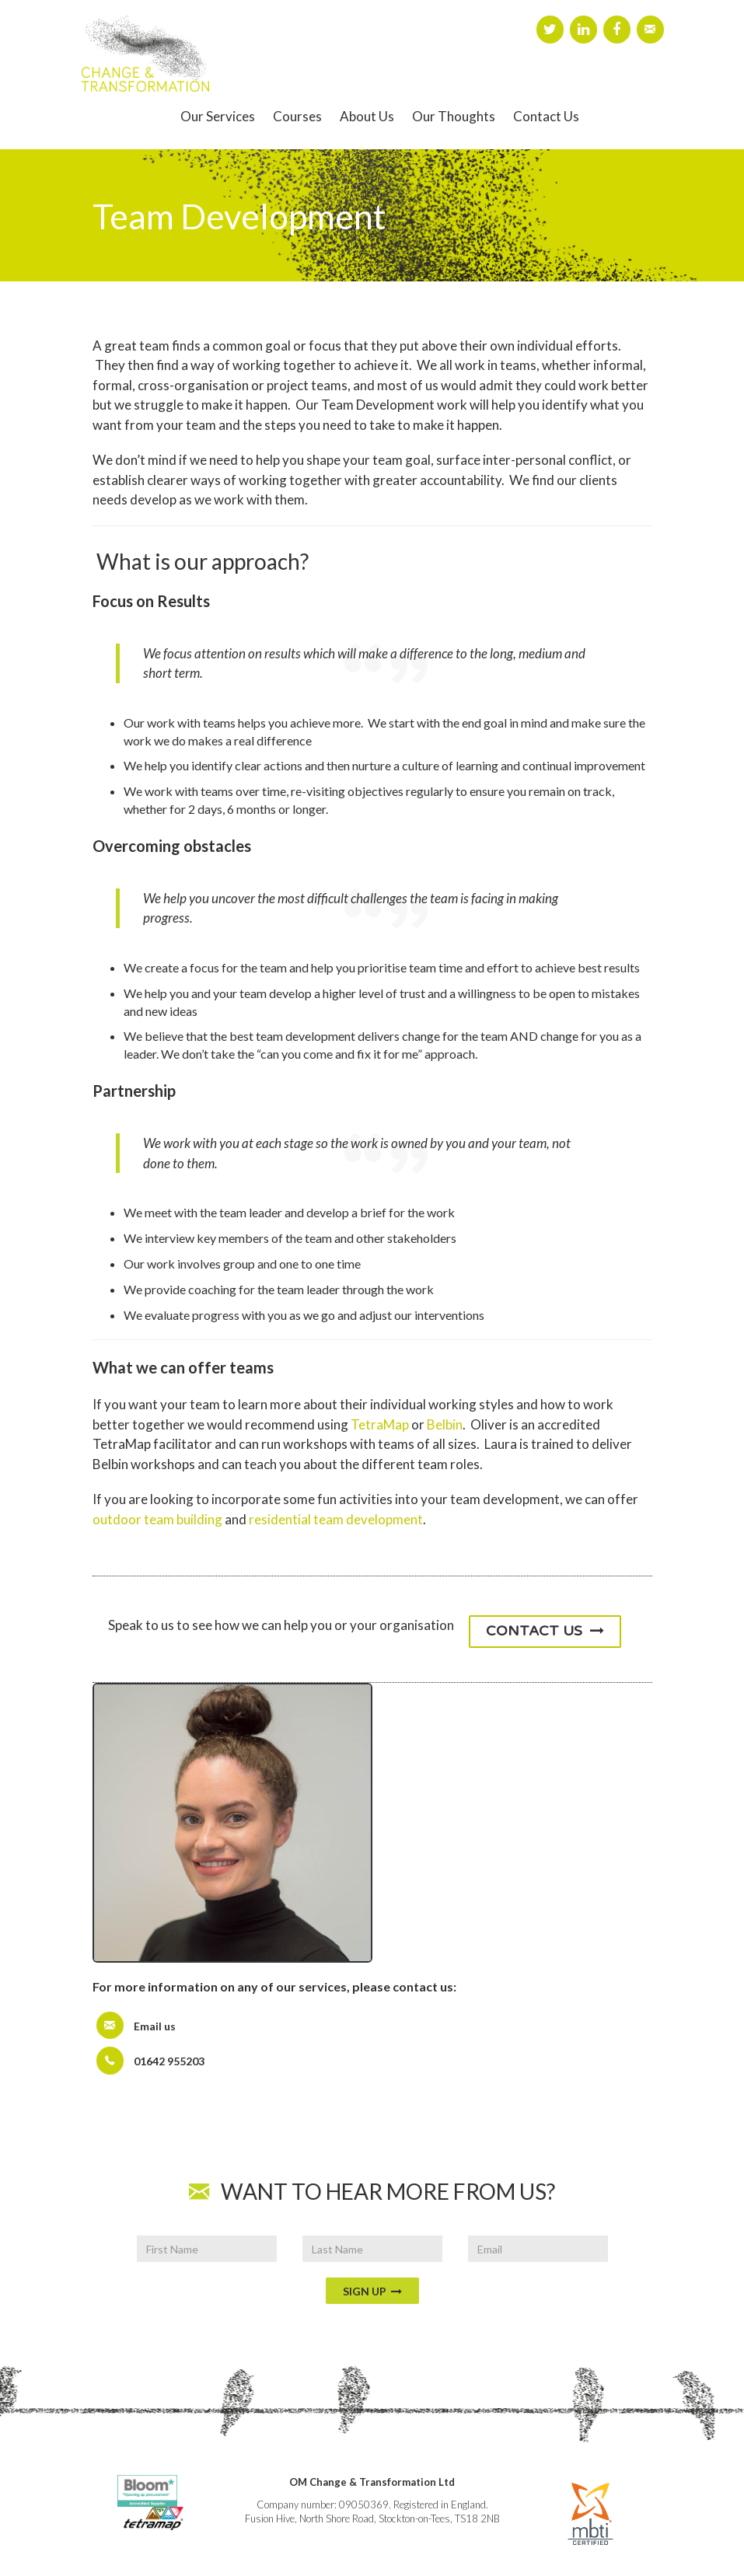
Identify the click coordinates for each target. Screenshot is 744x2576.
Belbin (445, 1424)
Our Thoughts (453, 116)
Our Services (217, 116)
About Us (367, 116)
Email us (155, 2026)
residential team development (336, 1519)
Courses (297, 116)
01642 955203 (169, 2061)
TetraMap (380, 1424)
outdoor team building (157, 1519)
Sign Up (372, 2291)
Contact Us (546, 116)
